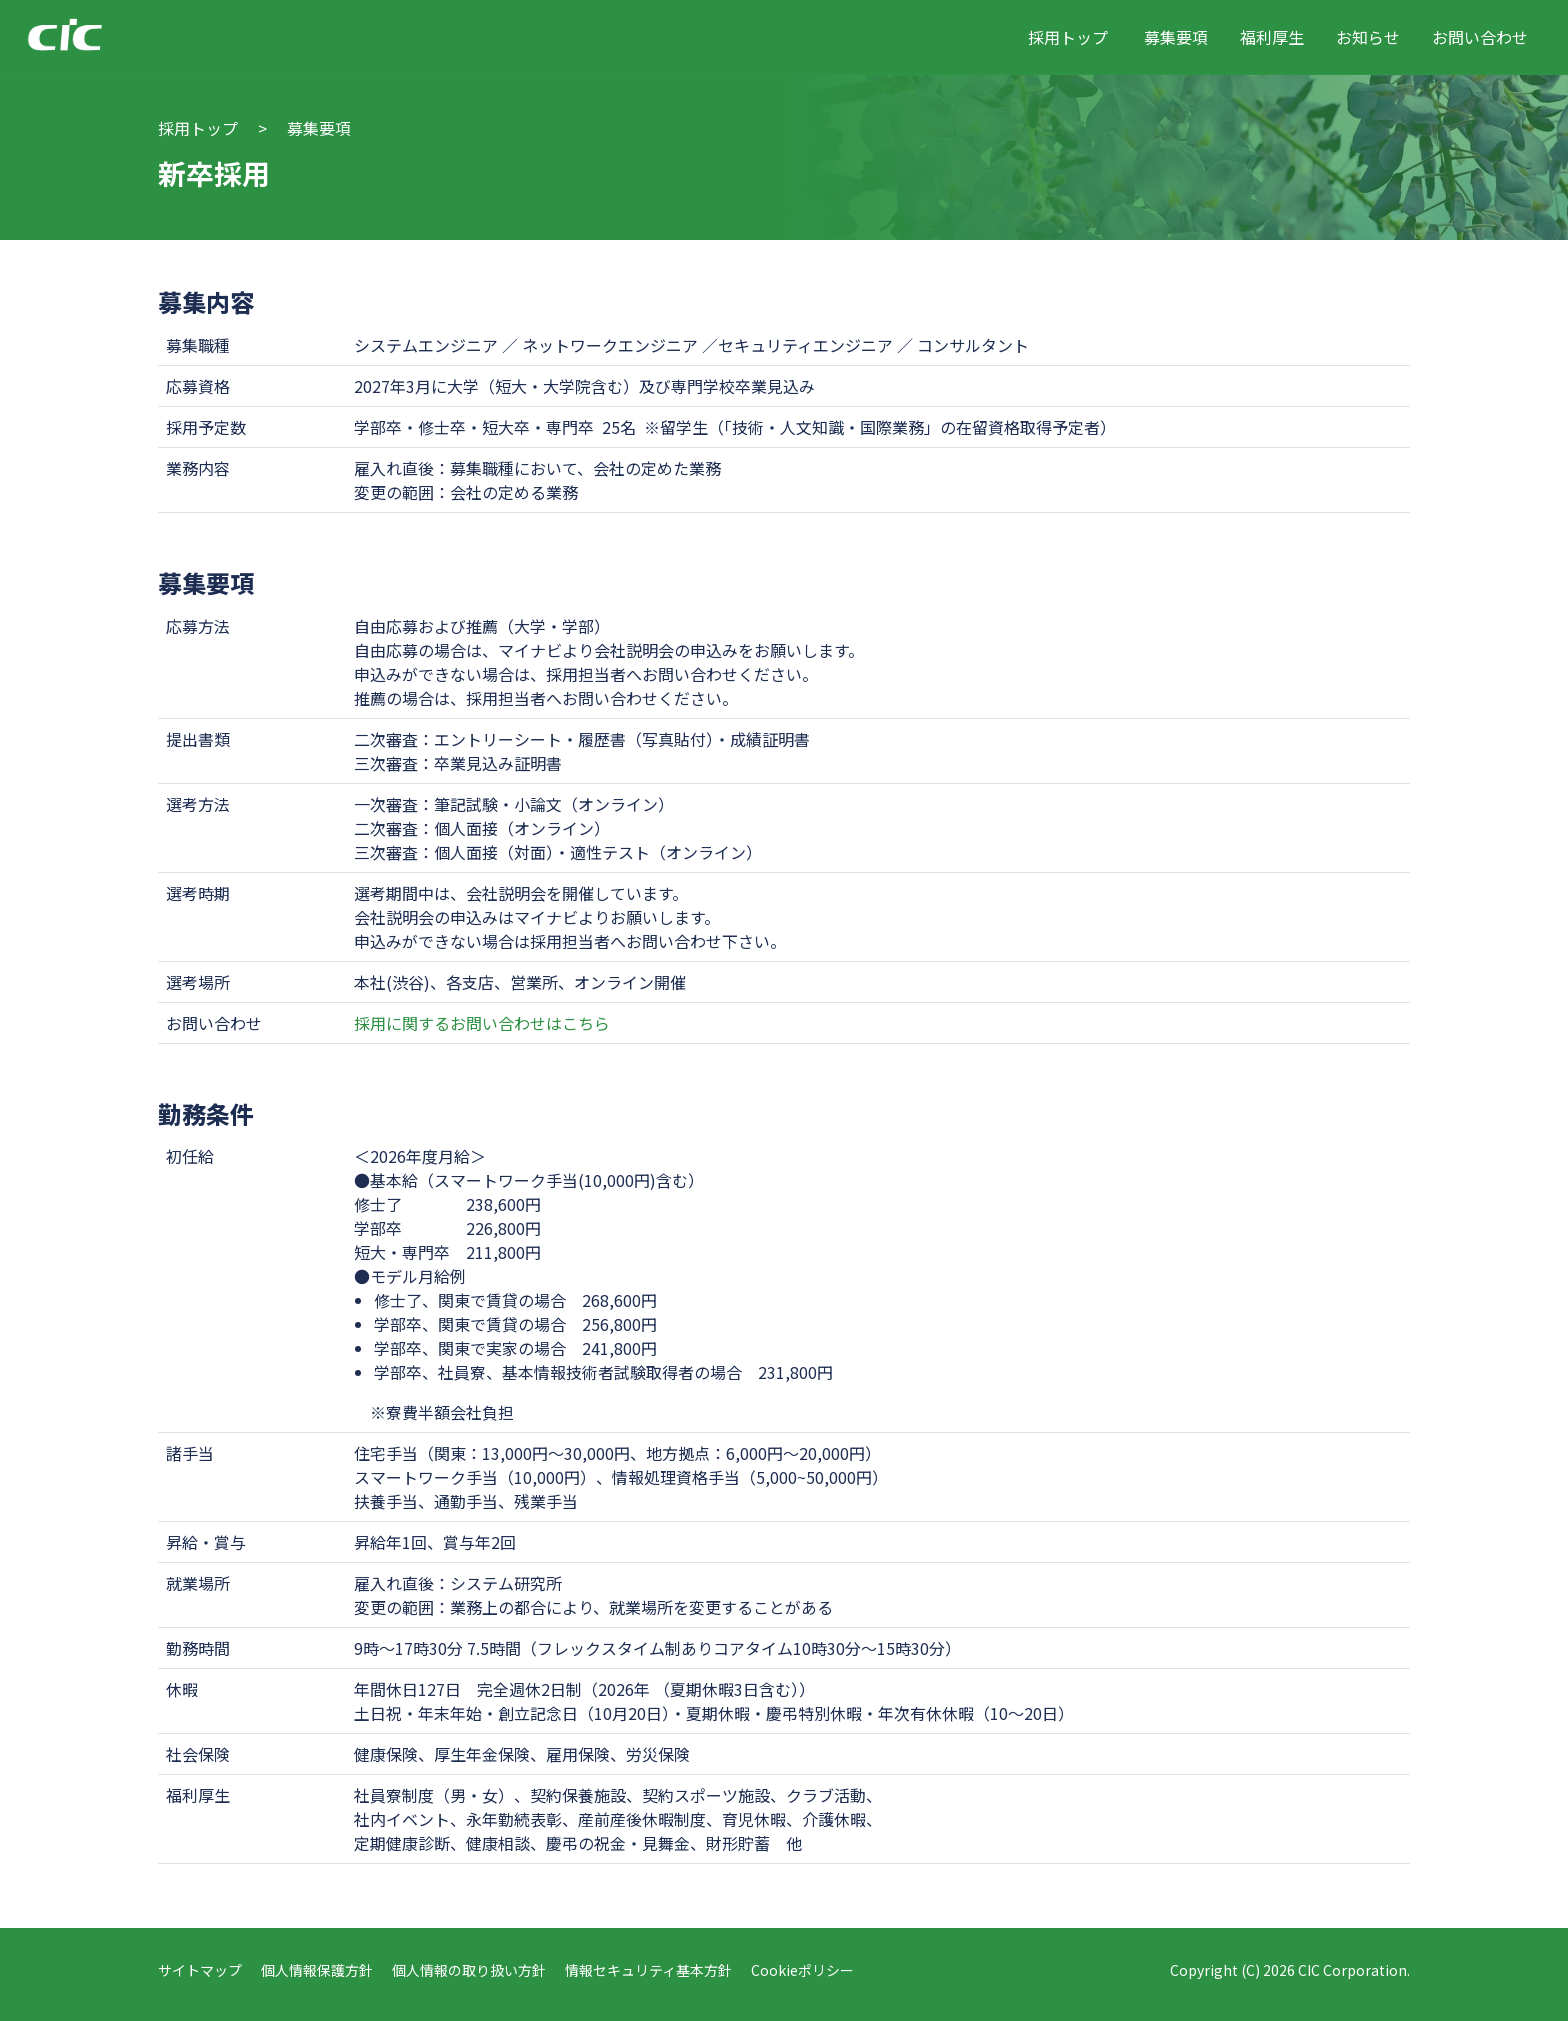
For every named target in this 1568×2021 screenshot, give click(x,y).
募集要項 (1176, 37)
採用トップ (1068, 37)
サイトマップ (200, 1970)
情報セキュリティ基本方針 (648, 1970)
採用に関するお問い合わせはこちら (482, 1023)
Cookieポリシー (802, 1970)
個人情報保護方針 (317, 1970)
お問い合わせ (1480, 37)
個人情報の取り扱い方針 (469, 1970)
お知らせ (1368, 37)
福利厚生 (1272, 37)
